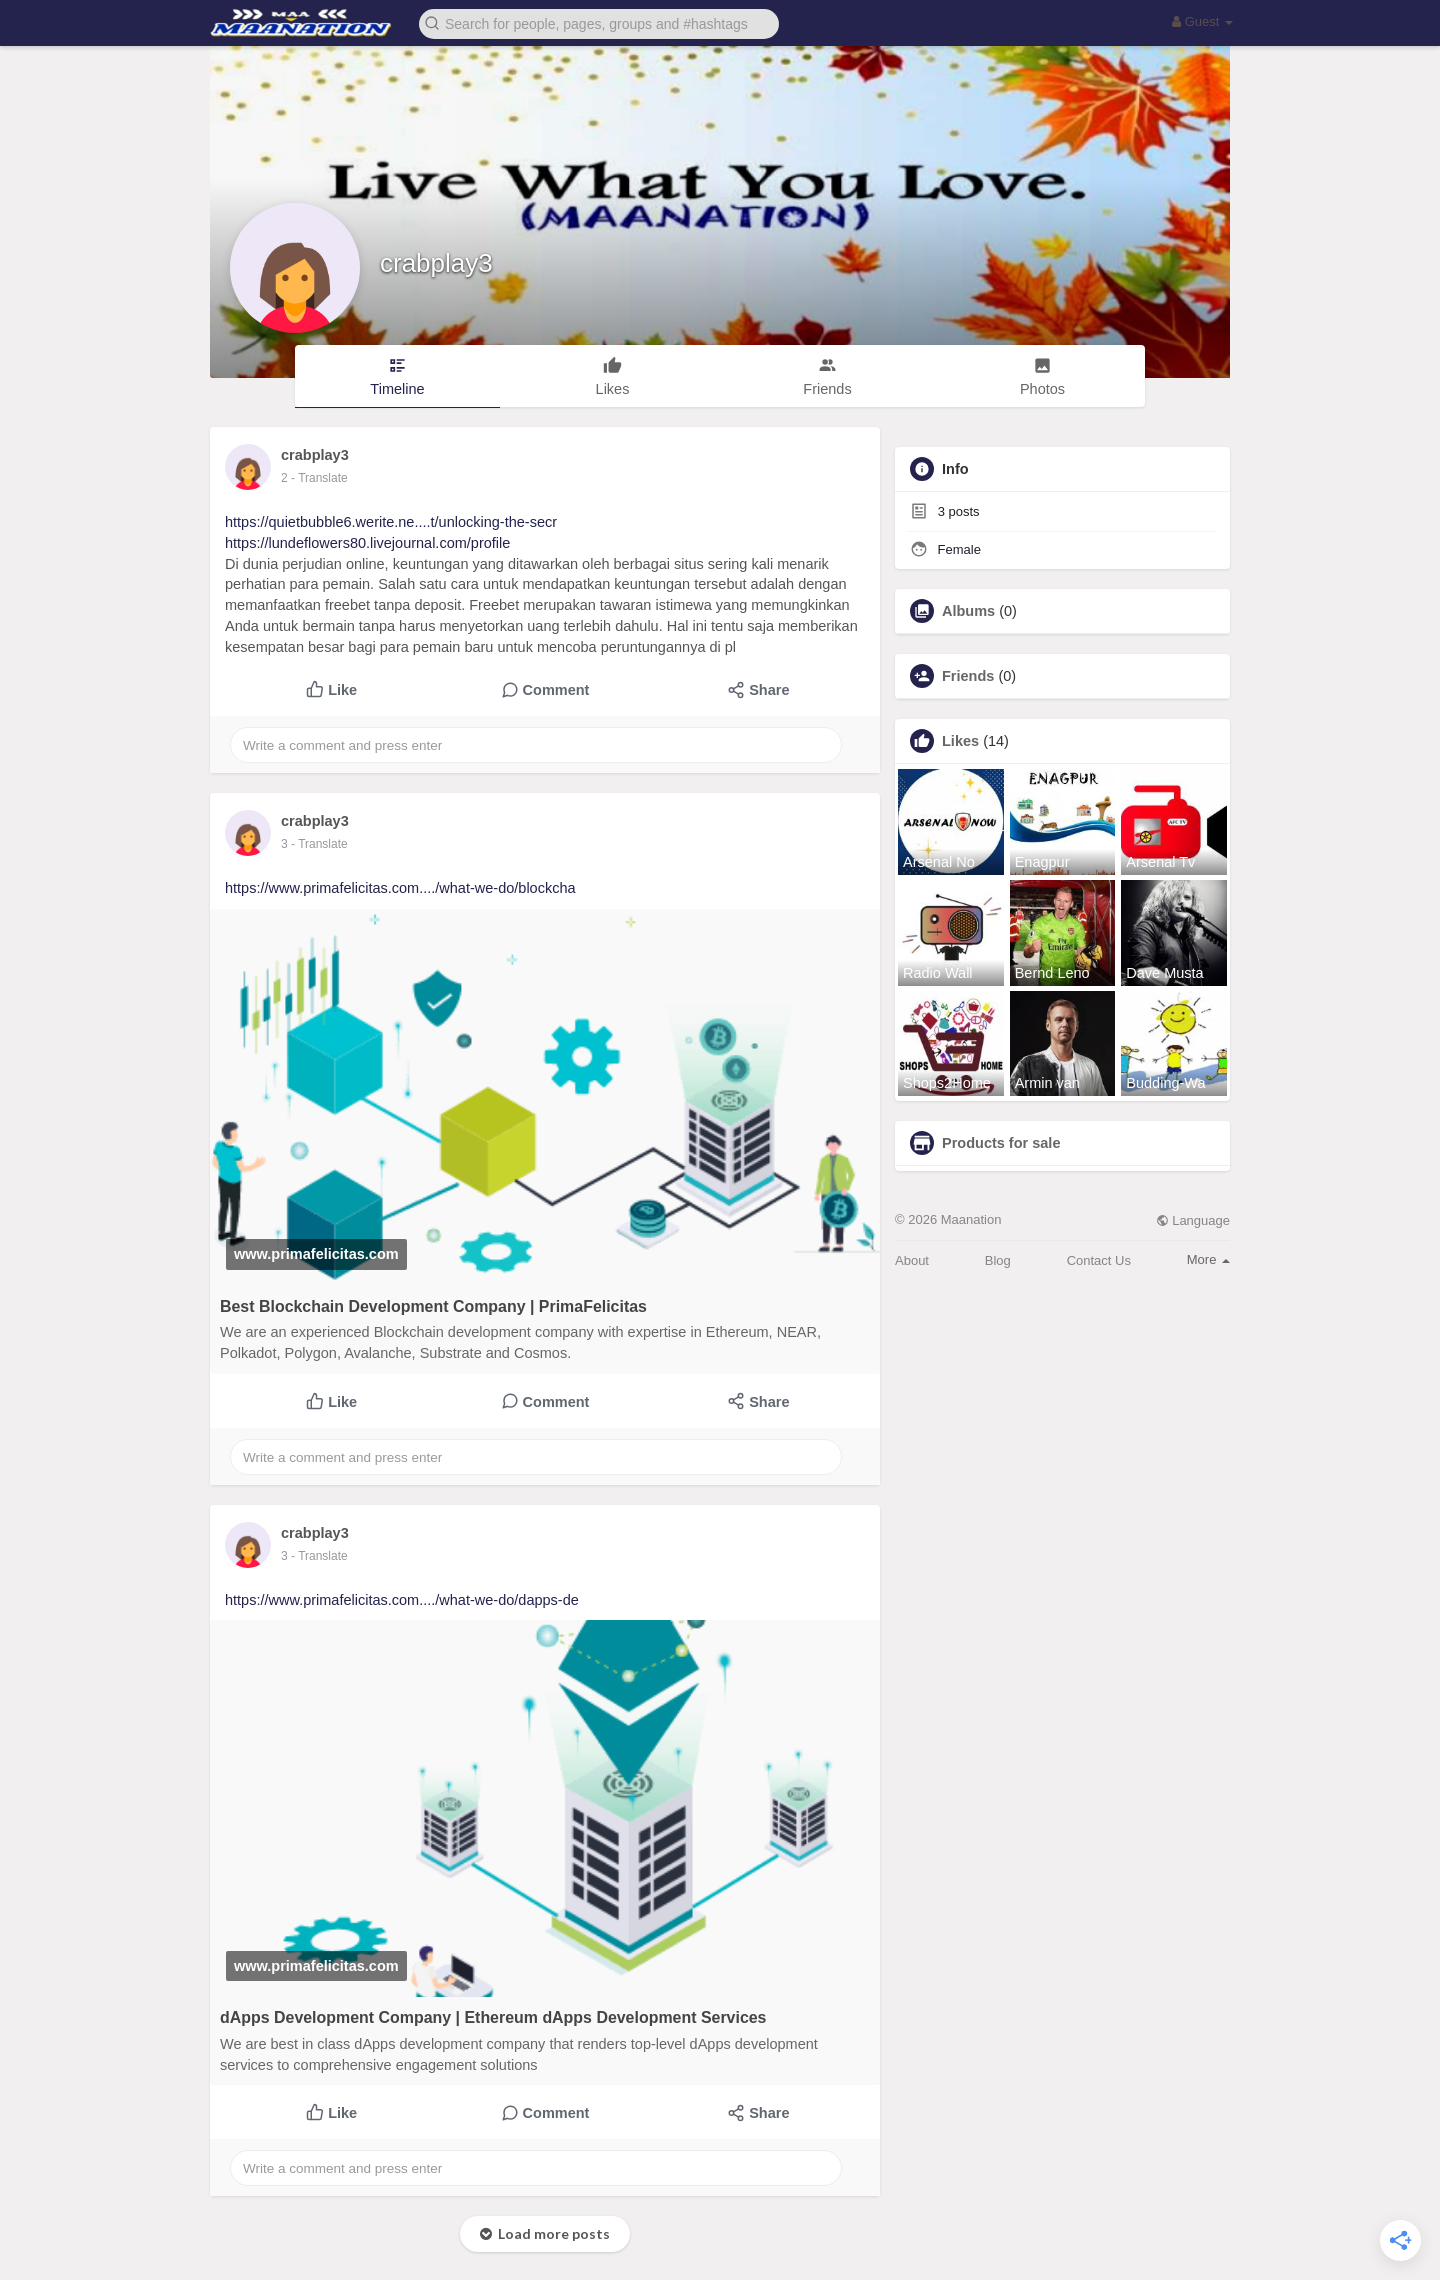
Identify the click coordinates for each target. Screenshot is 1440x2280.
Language (1193, 1220)
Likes (960, 741)
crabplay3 (436, 263)
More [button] (1208, 1259)
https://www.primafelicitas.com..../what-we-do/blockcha (400, 888)
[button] (599, 22)
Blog (998, 1260)
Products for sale (1001, 1143)
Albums (968, 611)
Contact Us (1099, 1260)
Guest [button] (1202, 21)
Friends (968, 676)
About (912, 1260)
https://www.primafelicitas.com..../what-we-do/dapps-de (402, 1600)
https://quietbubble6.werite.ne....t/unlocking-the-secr (391, 522)
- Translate (319, 478)
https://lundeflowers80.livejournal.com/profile (367, 543)
